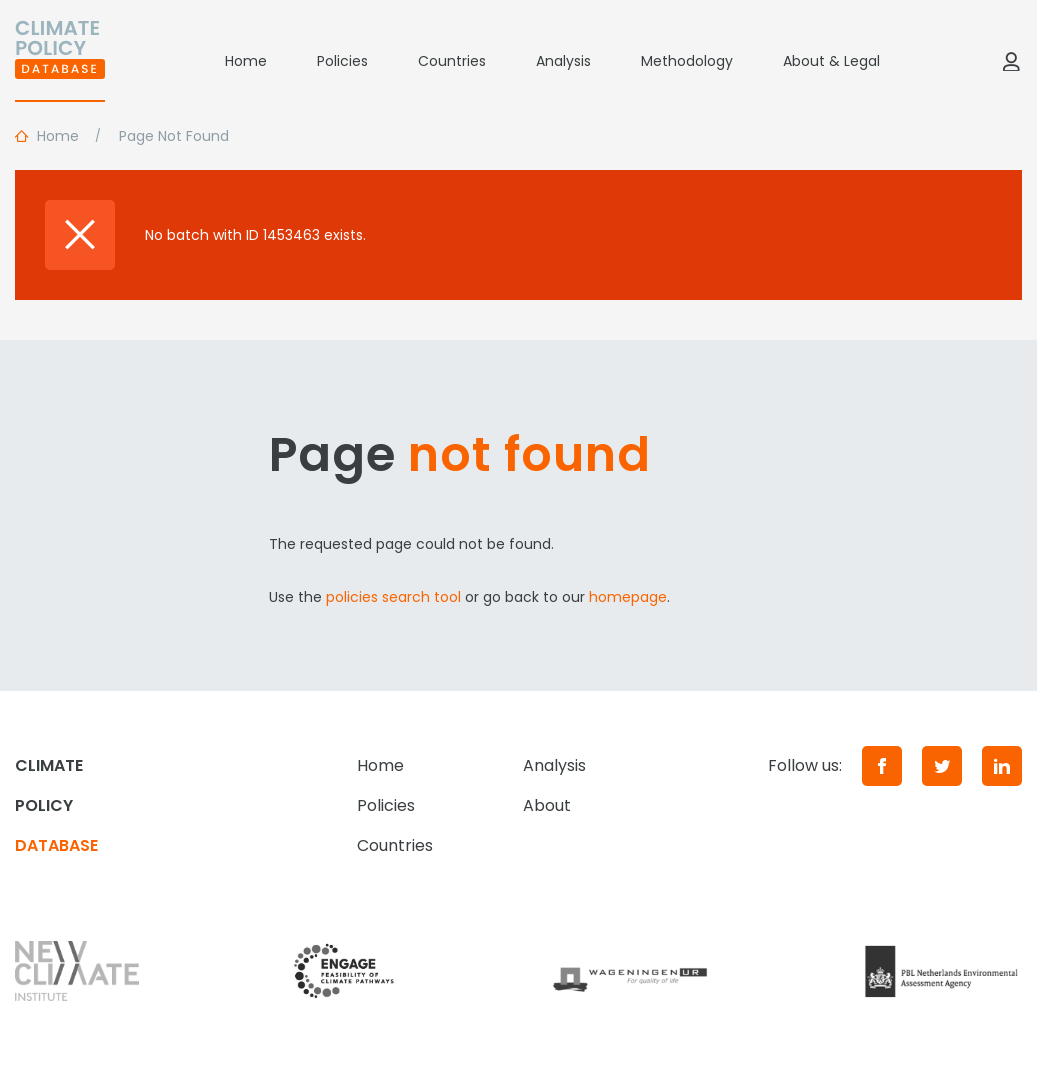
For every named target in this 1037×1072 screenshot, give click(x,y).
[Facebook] (882, 766)
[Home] (60, 61)
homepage (628, 597)
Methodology (687, 61)
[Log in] (1011, 61)
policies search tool (393, 597)
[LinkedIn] (1002, 766)
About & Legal (831, 61)
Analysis (563, 61)
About (547, 805)
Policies (342, 61)
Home (246, 61)
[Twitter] (942, 766)
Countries (452, 61)
